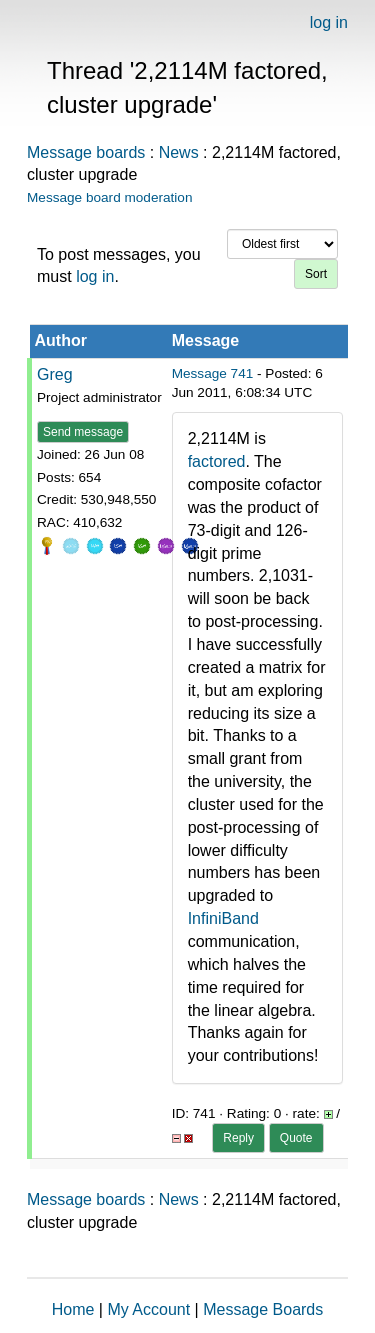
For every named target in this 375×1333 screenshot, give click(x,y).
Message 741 (213, 373)
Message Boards (263, 1309)
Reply (238, 1138)
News (179, 152)
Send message (83, 432)
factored (217, 461)
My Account (148, 1309)
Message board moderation (110, 197)
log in (329, 22)
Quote (296, 1138)
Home (73, 1309)
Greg (55, 374)
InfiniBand (223, 918)
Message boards (86, 152)
